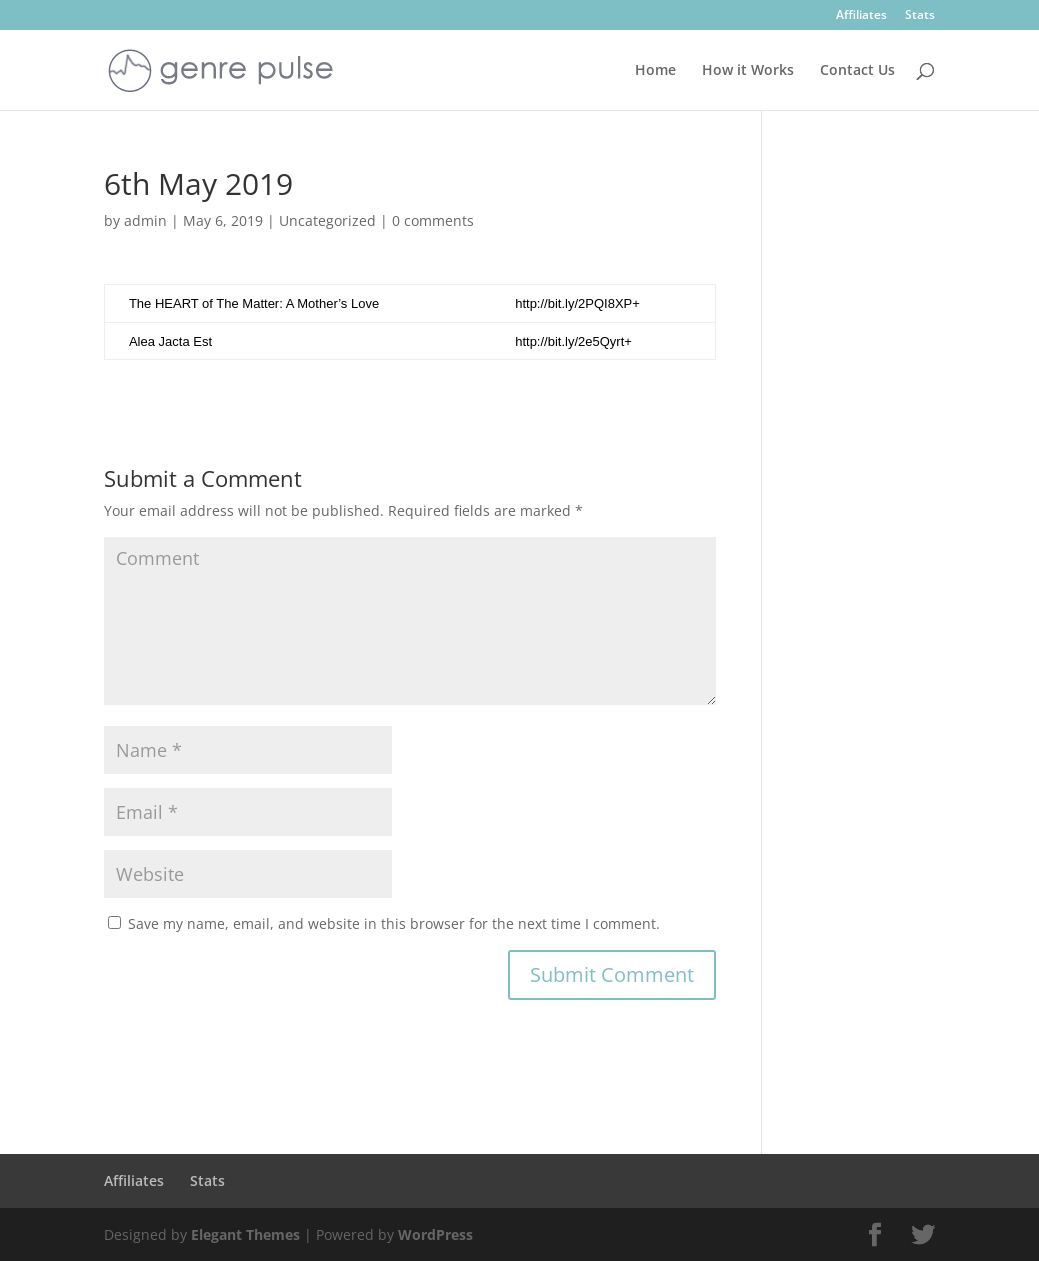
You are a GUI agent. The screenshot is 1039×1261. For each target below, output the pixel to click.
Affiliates (861, 16)
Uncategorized (327, 220)
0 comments (433, 220)
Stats (920, 16)
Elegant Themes (245, 1234)
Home (655, 71)
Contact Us (857, 71)
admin (145, 220)
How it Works (748, 71)
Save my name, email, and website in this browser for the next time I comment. (394, 923)
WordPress (435, 1234)
